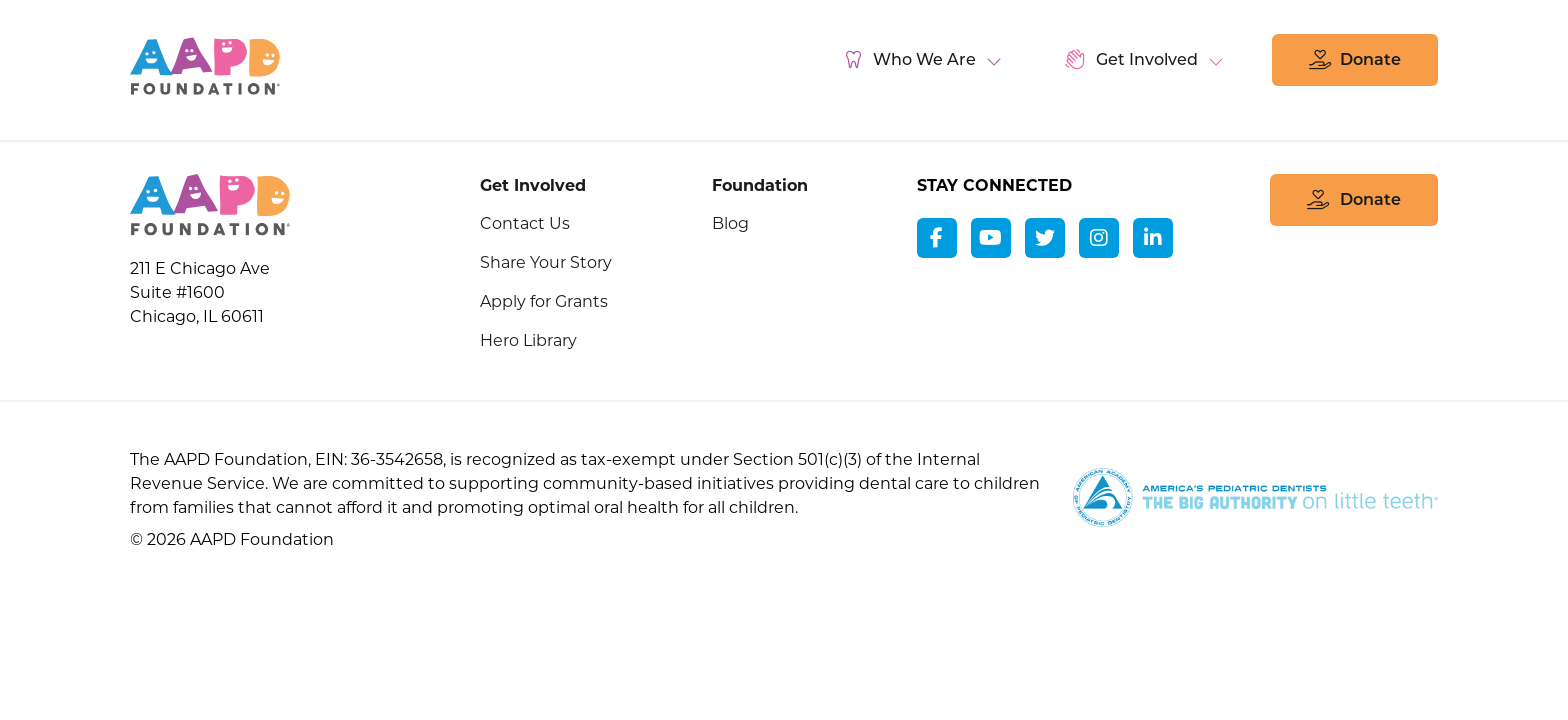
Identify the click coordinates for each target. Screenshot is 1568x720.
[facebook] (937, 238)
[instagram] (1099, 238)
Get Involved (533, 185)
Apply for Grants (544, 301)
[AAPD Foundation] (210, 207)
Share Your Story (546, 262)
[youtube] (991, 238)
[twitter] (1045, 238)
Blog (730, 223)
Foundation (760, 185)
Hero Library (528, 340)
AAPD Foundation (205, 65)
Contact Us (525, 223)
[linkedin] (1153, 238)
